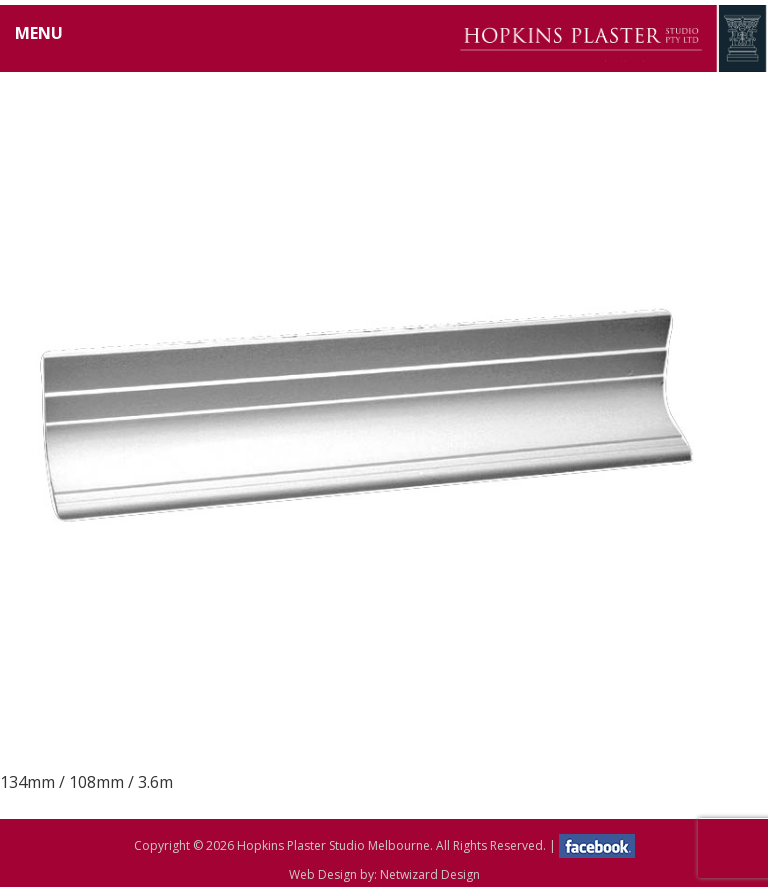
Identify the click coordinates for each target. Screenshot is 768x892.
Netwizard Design (430, 874)
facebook (597, 846)
